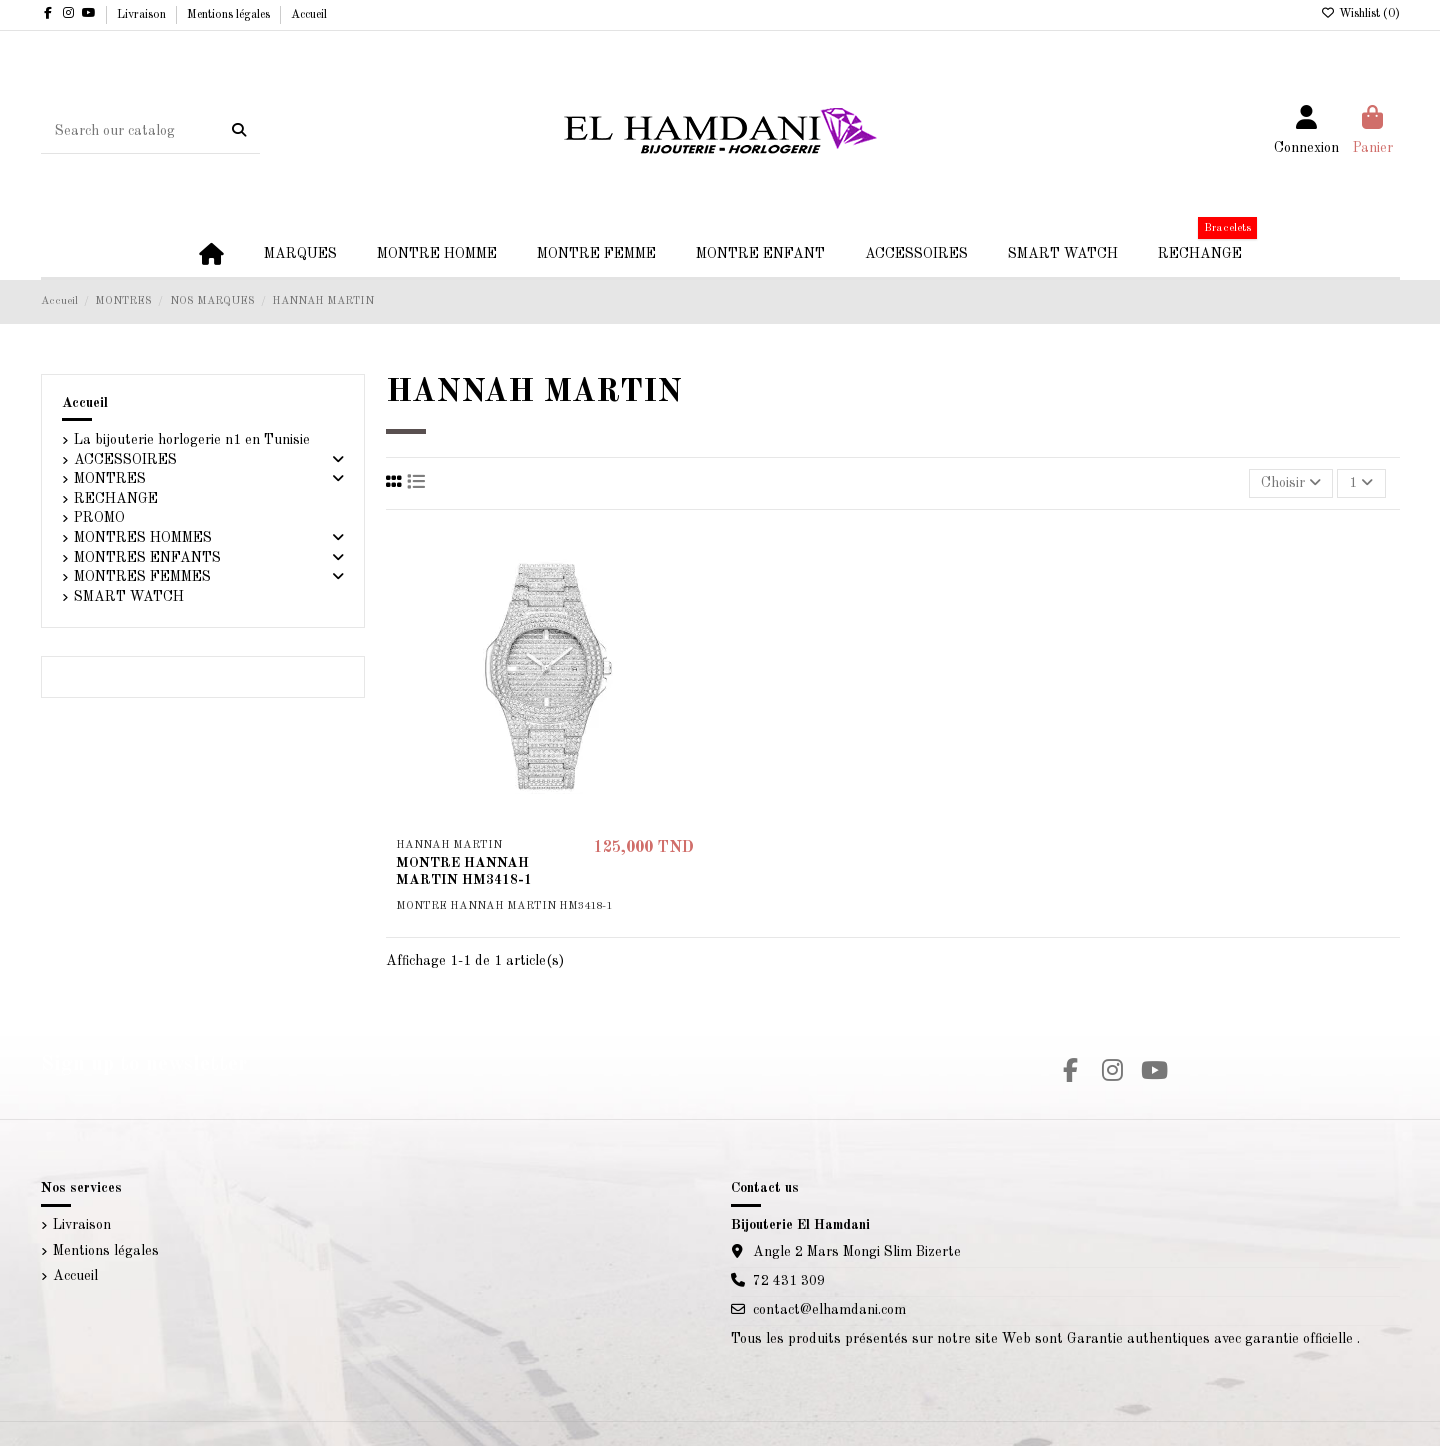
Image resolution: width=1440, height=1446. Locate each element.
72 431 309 (789, 1281)
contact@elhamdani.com (829, 1310)
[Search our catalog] (239, 131)
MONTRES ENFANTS (147, 558)
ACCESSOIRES (125, 460)
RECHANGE (116, 499)
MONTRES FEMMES (142, 577)
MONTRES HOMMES (143, 538)
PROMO (99, 518)
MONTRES (110, 479)
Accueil (309, 15)
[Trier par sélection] (1291, 483)
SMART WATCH (129, 597)
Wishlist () (1360, 14)
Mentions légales (230, 15)
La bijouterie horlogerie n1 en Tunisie (192, 440)
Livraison (143, 15)
